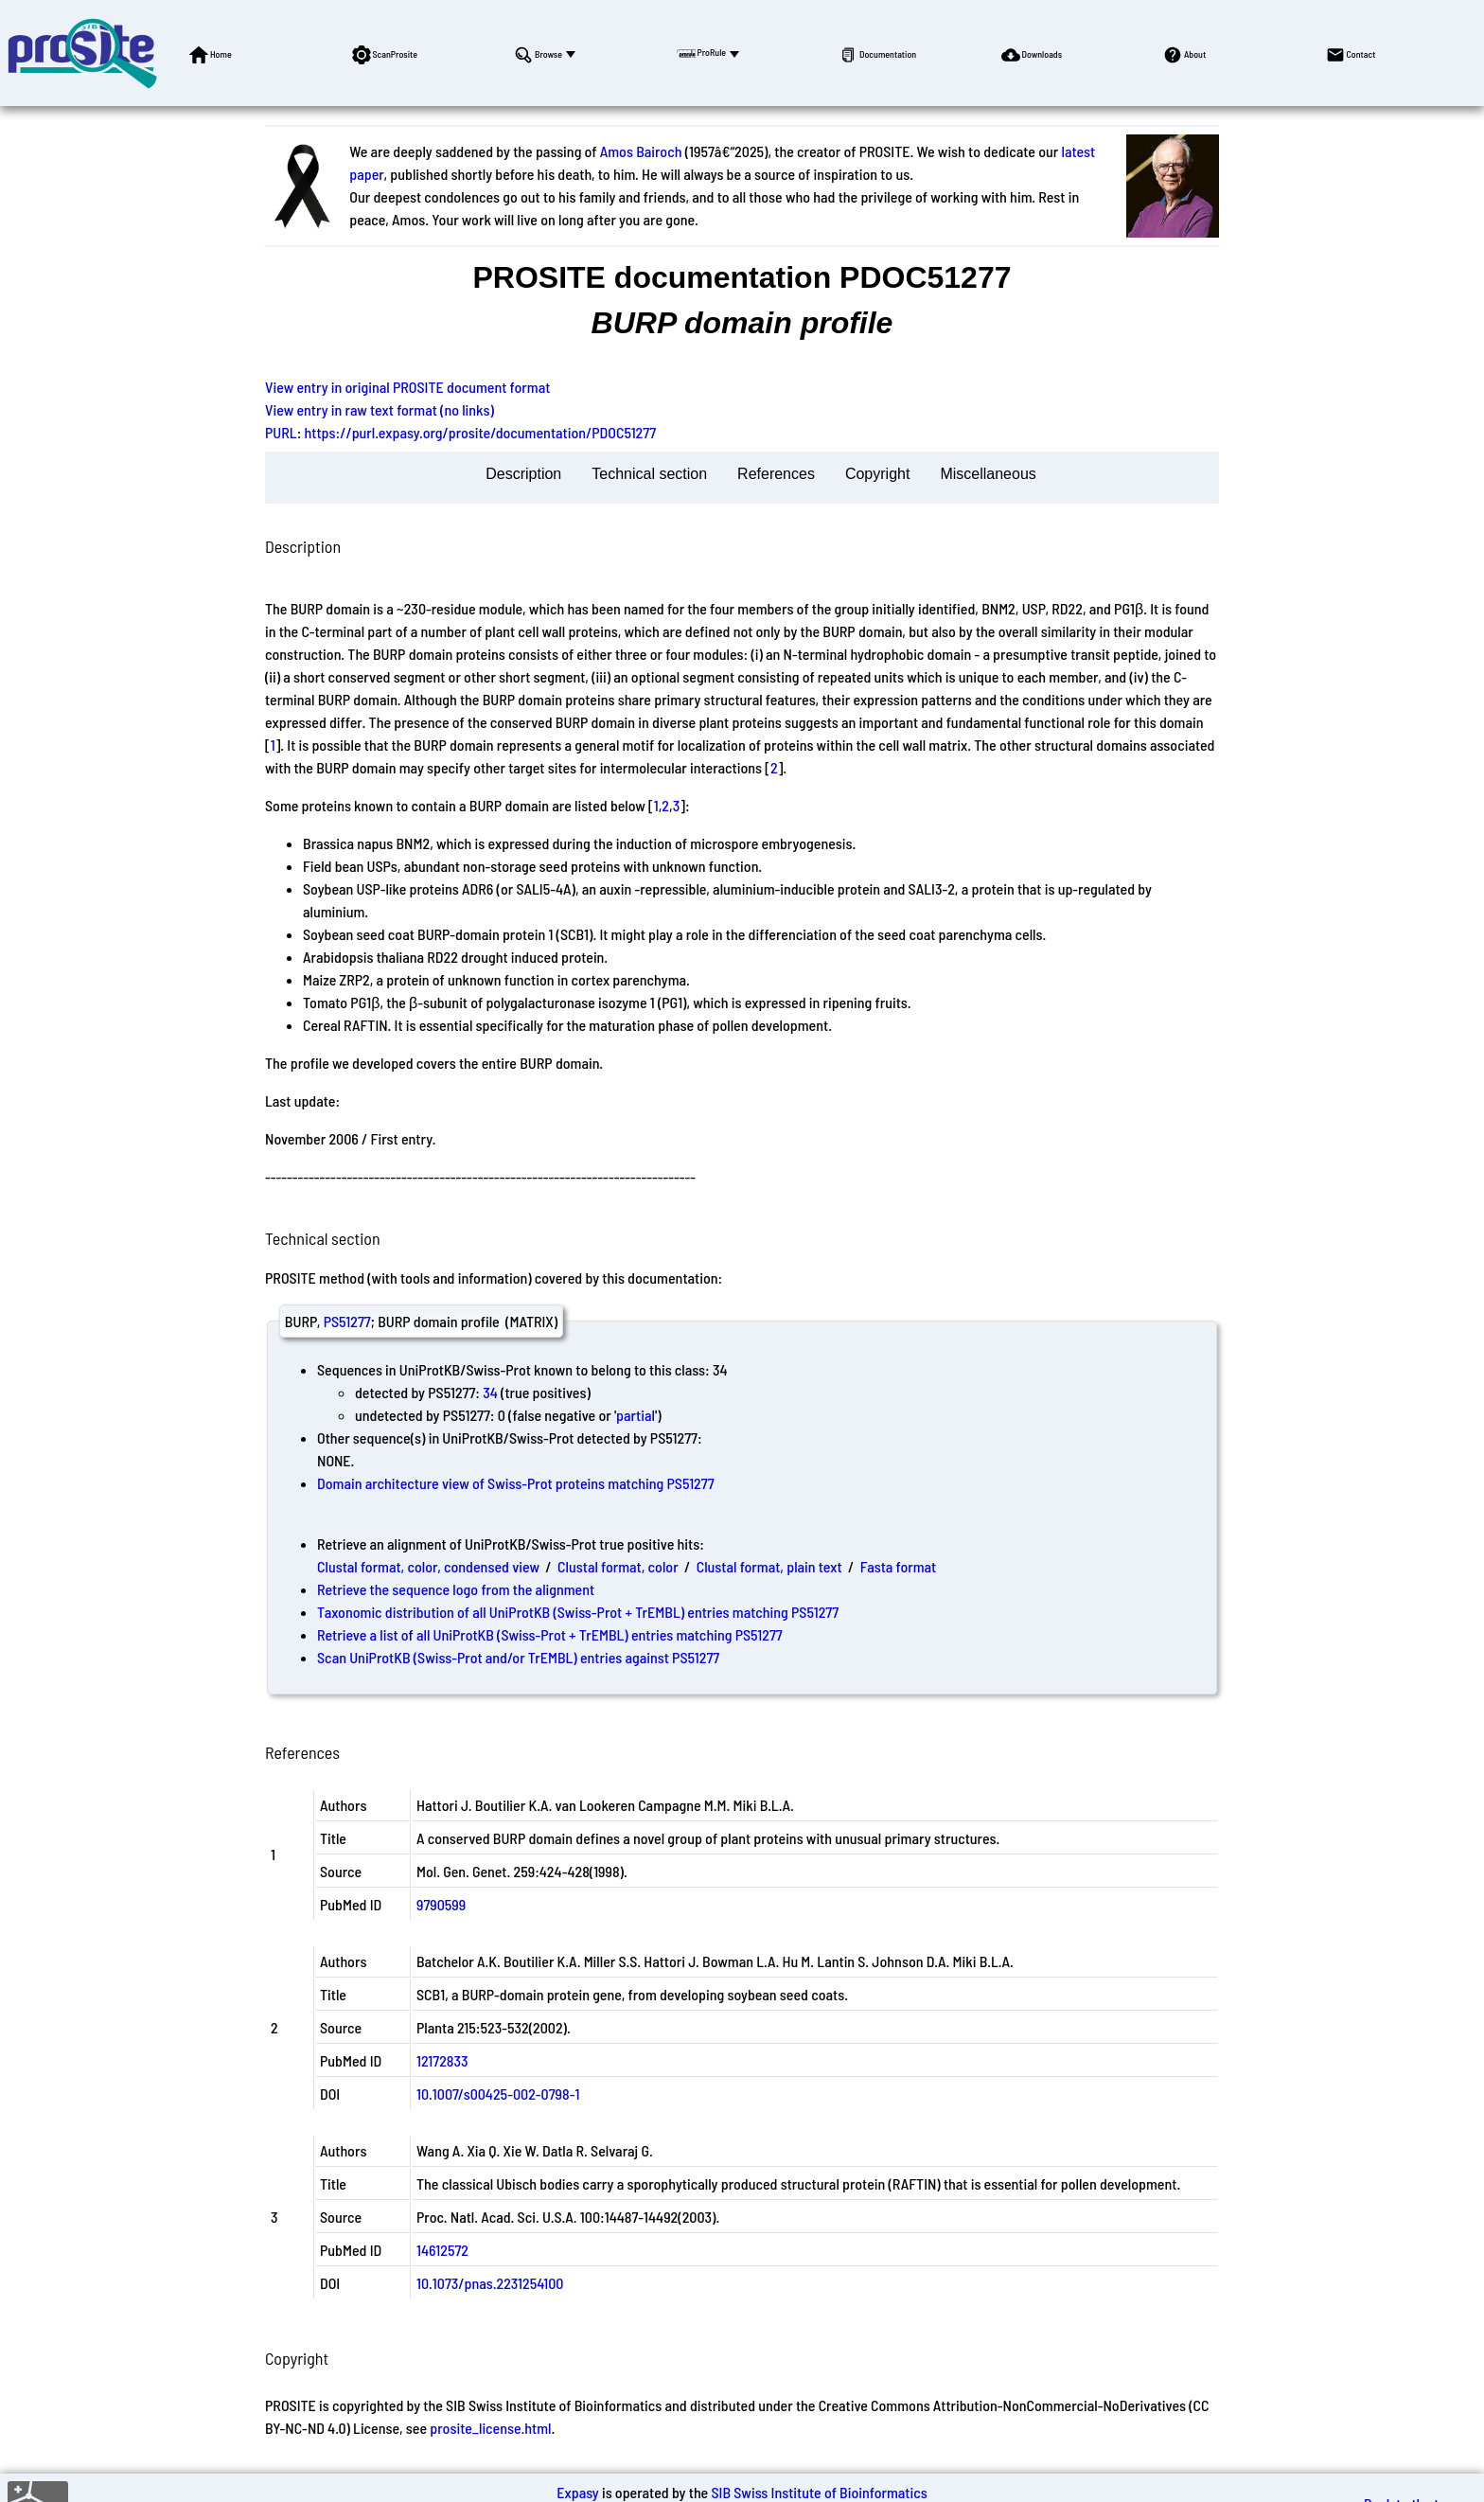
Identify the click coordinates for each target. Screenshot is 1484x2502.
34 (490, 1392)
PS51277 (347, 1321)
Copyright (877, 474)
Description (523, 474)
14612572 (442, 2250)
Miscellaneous (987, 474)
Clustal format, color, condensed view (428, 1566)
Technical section (649, 474)
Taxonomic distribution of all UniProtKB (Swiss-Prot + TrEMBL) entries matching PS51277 (578, 1612)
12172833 (442, 2060)
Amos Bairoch (641, 151)
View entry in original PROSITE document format (407, 387)
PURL (281, 432)
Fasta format (898, 1566)
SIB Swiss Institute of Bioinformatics (819, 2492)
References (776, 474)
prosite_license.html (490, 2428)
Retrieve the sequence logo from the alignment (455, 1589)
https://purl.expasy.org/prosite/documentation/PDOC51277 (481, 432)
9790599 (441, 1904)
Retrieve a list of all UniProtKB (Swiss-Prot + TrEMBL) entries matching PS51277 (550, 1634)
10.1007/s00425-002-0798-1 (497, 2094)
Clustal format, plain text (769, 1566)
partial (635, 1415)
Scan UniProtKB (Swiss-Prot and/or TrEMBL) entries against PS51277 (518, 1657)
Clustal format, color (618, 1566)
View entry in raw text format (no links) (379, 409)
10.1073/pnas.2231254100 (489, 2283)
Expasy (577, 2492)
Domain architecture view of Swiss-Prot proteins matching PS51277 (516, 1483)
